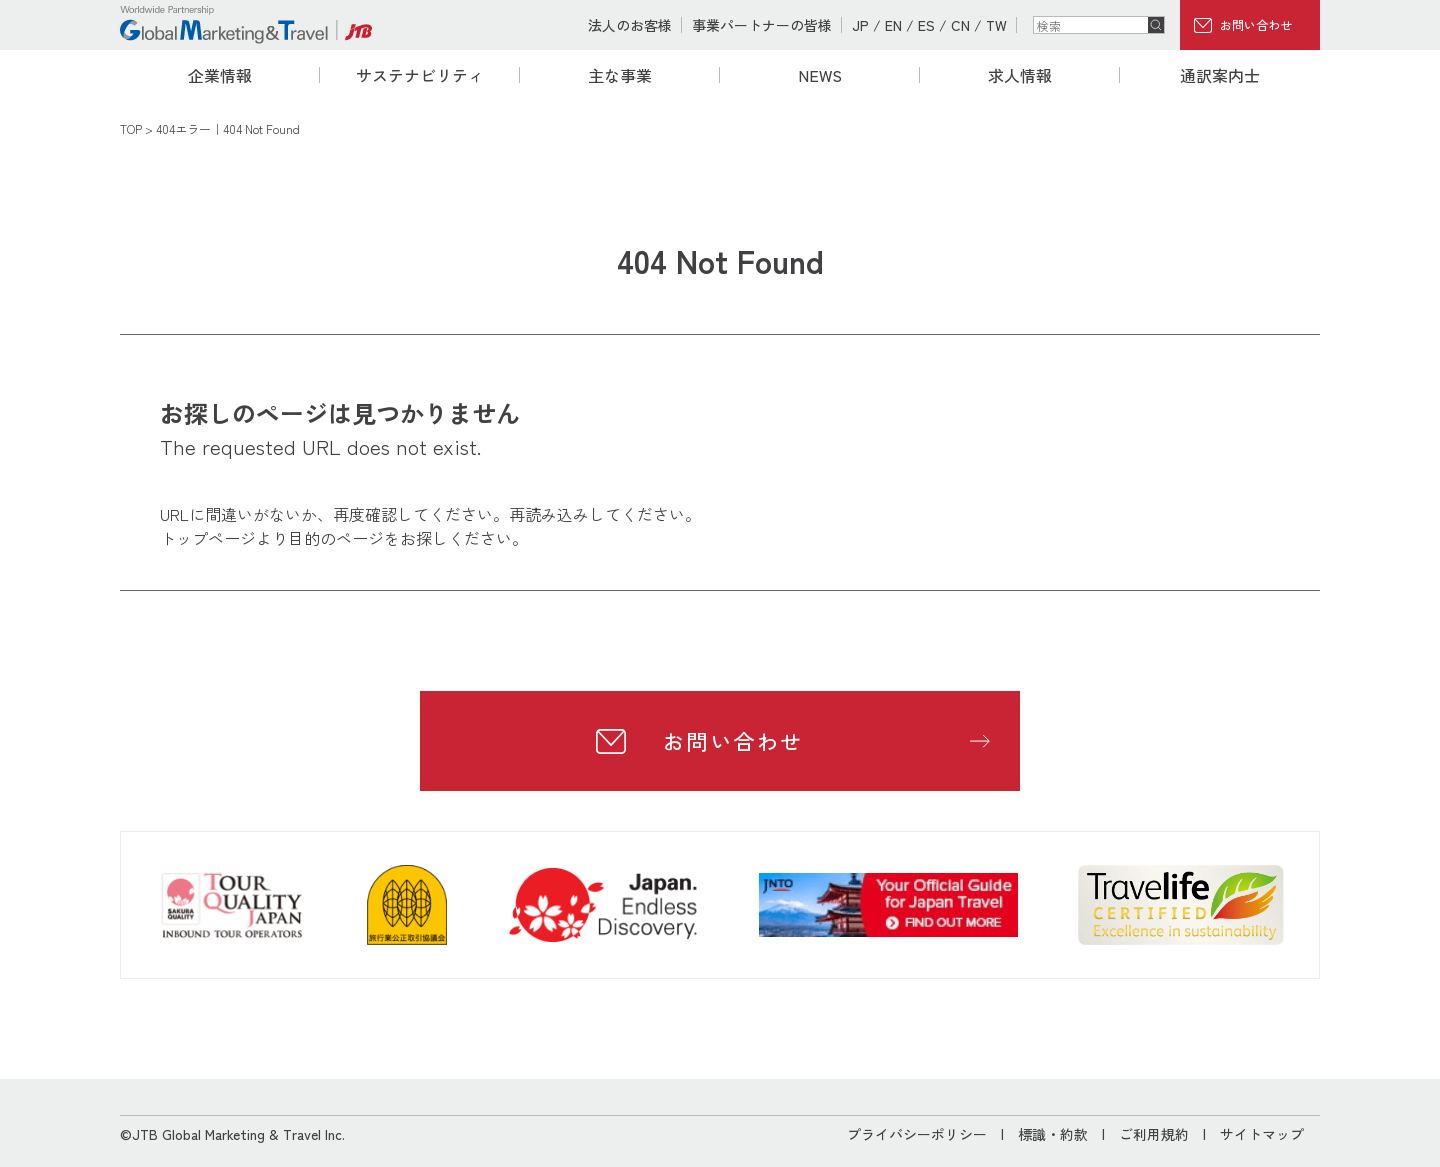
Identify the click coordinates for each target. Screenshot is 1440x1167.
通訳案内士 (1220, 75)
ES (926, 25)
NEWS (820, 75)
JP (860, 25)
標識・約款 (1053, 1134)
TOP (131, 128)
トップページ (208, 538)
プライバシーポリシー (917, 1134)
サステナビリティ (420, 75)
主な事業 (620, 75)
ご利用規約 (1154, 1134)
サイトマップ (1262, 1134)
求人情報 (1020, 75)
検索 (1156, 25)
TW (996, 25)
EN (893, 25)
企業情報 (220, 75)
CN (960, 25)
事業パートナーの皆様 (762, 25)
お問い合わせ (1256, 24)
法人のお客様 (630, 25)
